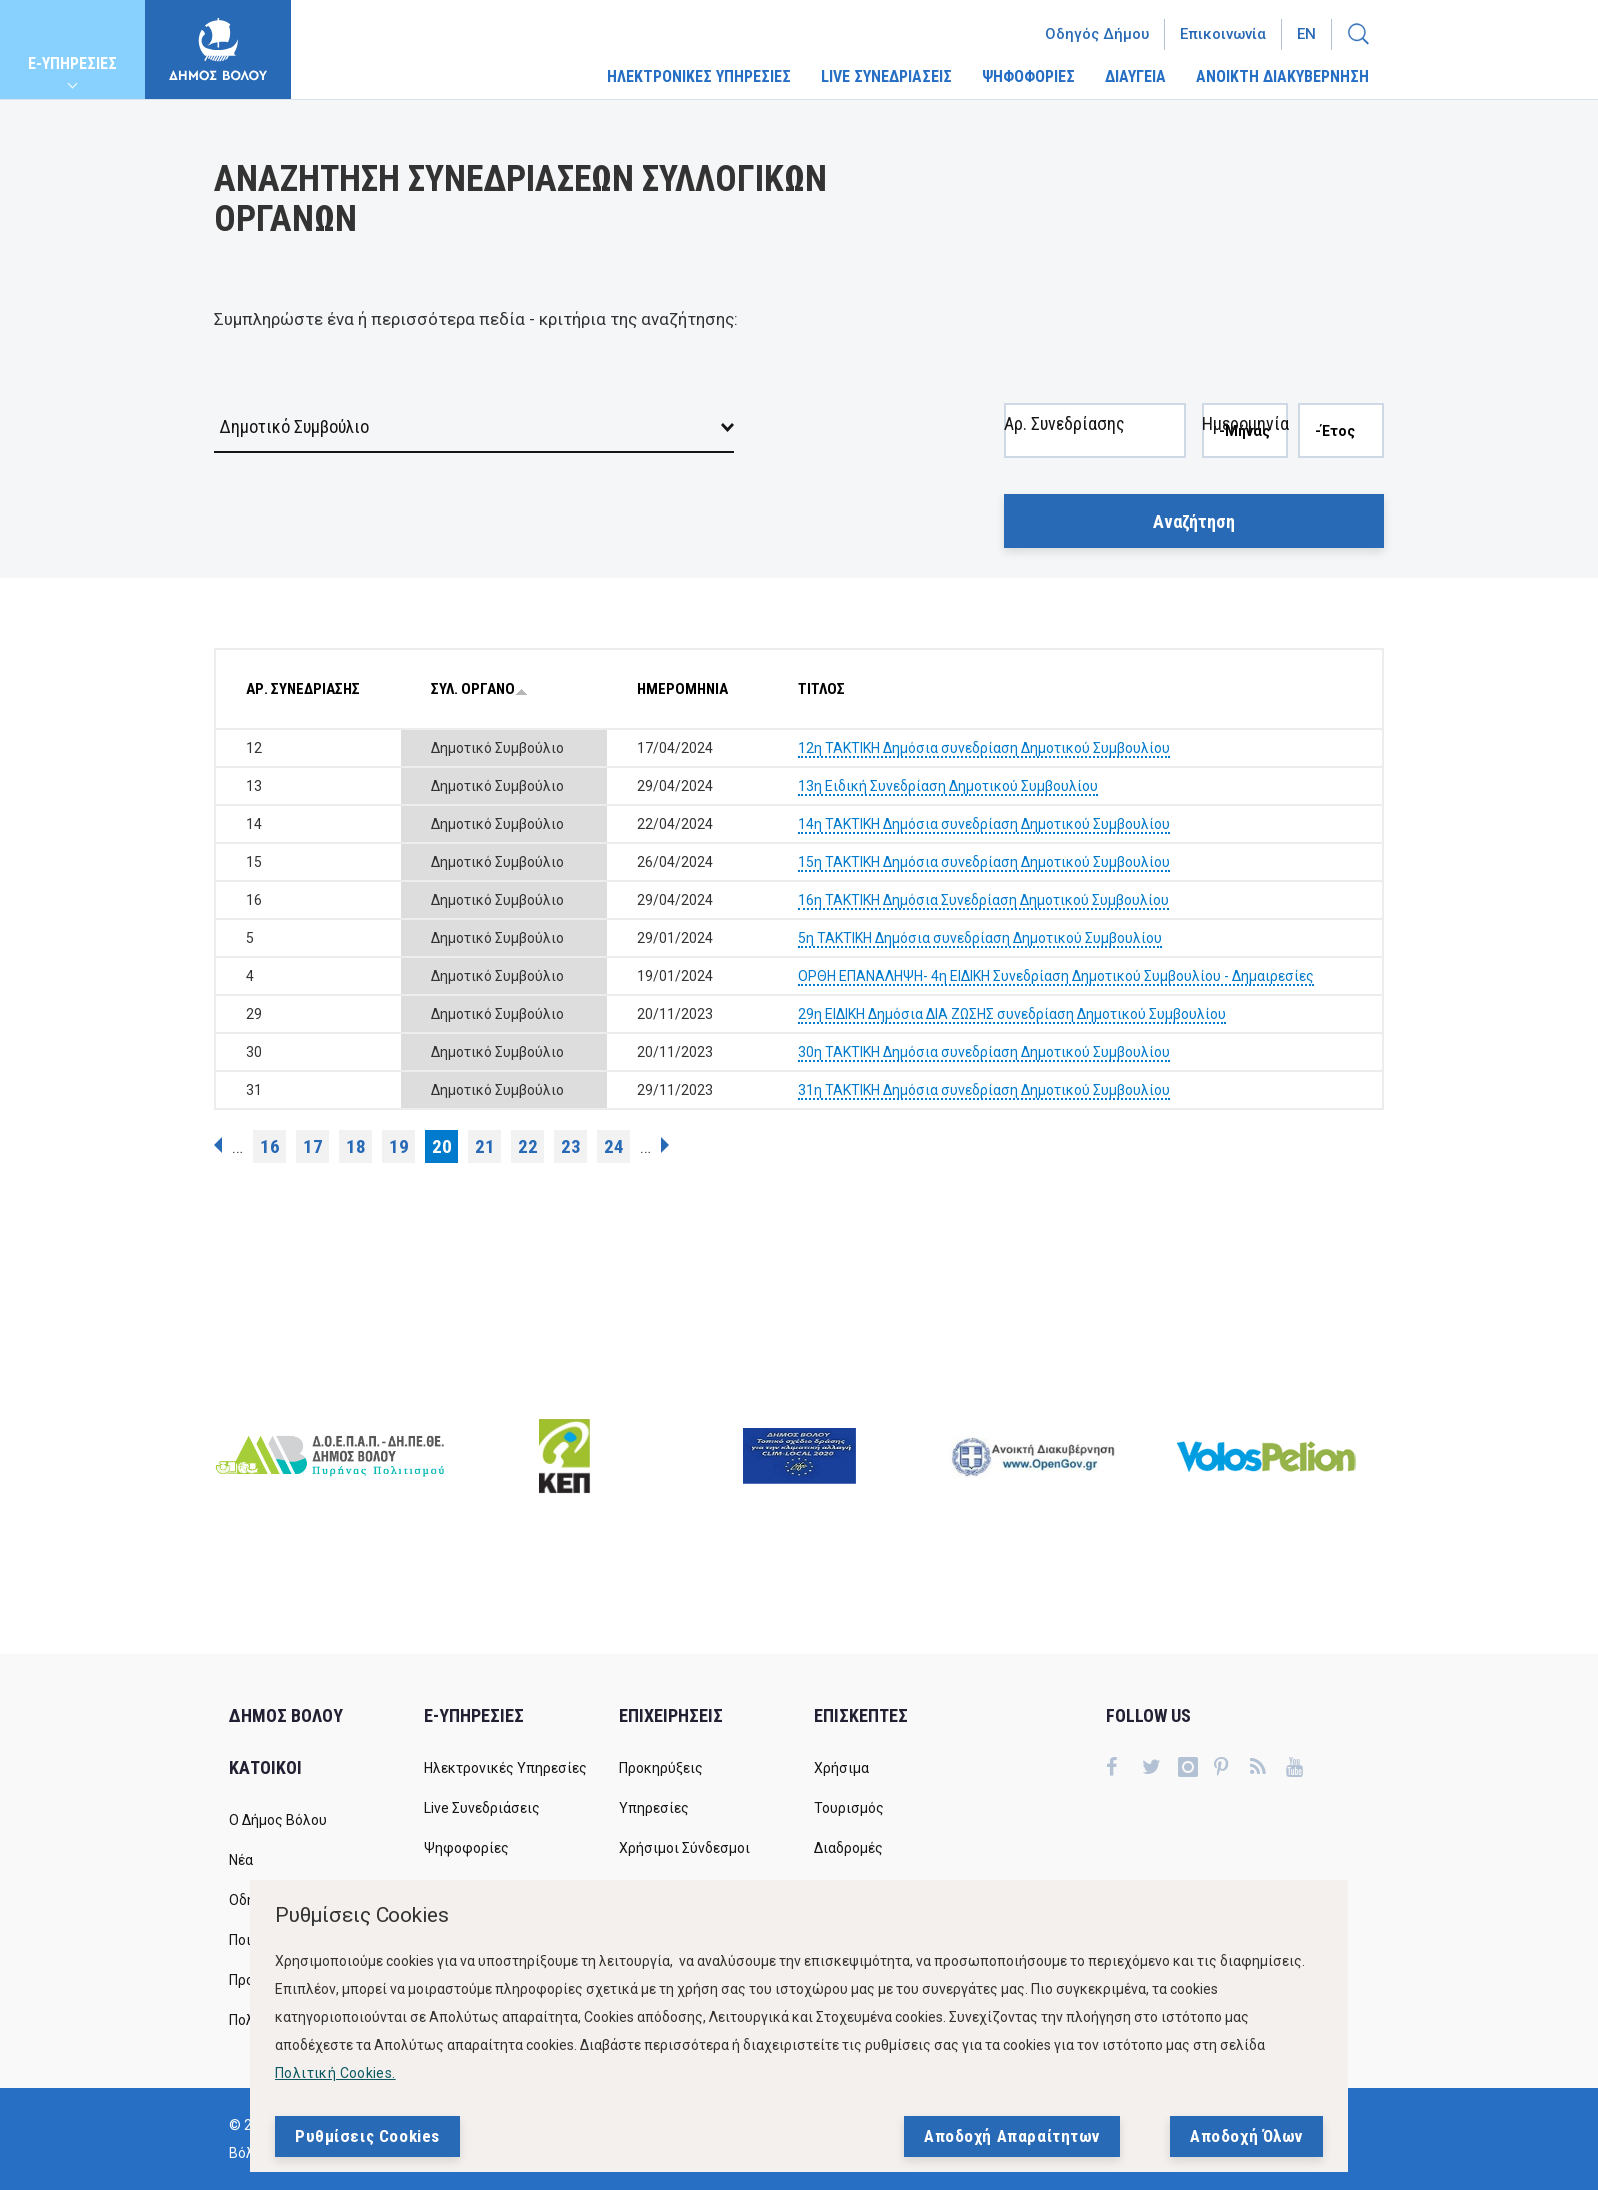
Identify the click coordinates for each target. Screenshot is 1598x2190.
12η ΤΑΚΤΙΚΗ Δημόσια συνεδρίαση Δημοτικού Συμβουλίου (984, 748)
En (1306, 34)
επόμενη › (665, 1145)
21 (485, 1146)
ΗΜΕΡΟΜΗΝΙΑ (682, 689)
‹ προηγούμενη (218, 1145)
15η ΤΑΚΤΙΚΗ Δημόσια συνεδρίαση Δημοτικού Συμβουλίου (984, 862)
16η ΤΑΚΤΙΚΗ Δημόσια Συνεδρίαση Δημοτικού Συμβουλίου (983, 900)
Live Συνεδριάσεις (482, 1808)
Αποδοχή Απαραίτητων (1012, 2136)
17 (313, 1146)
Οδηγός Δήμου (1097, 34)
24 (614, 1146)
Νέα (241, 1860)
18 (356, 1146)
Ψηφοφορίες (466, 1848)
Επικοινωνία (1223, 34)
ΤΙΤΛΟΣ (821, 689)
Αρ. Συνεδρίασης (1064, 383)
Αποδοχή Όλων (1246, 2136)
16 (270, 1146)
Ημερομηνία (1245, 383)
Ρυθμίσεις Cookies (367, 2136)
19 (399, 1146)
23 (571, 1146)
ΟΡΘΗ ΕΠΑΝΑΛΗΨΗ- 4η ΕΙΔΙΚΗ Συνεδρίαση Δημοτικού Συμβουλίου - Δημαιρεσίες (1056, 976)
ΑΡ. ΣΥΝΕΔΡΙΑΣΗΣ (303, 689)
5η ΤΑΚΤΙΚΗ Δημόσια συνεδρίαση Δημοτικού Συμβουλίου (980, 938)
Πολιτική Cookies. (335, 2073)
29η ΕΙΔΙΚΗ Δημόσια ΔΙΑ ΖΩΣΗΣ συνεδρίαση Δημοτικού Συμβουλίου (1012, 1014)
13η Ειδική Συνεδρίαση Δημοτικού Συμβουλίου (948, 786)
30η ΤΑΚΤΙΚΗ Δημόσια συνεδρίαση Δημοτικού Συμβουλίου (984, 1052)
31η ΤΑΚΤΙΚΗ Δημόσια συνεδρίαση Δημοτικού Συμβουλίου (984, 1090)
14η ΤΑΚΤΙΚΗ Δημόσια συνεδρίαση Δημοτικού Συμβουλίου (984, 824)
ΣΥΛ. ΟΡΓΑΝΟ (479, 689)
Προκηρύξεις (661, 1768)
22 (528, 1146)
